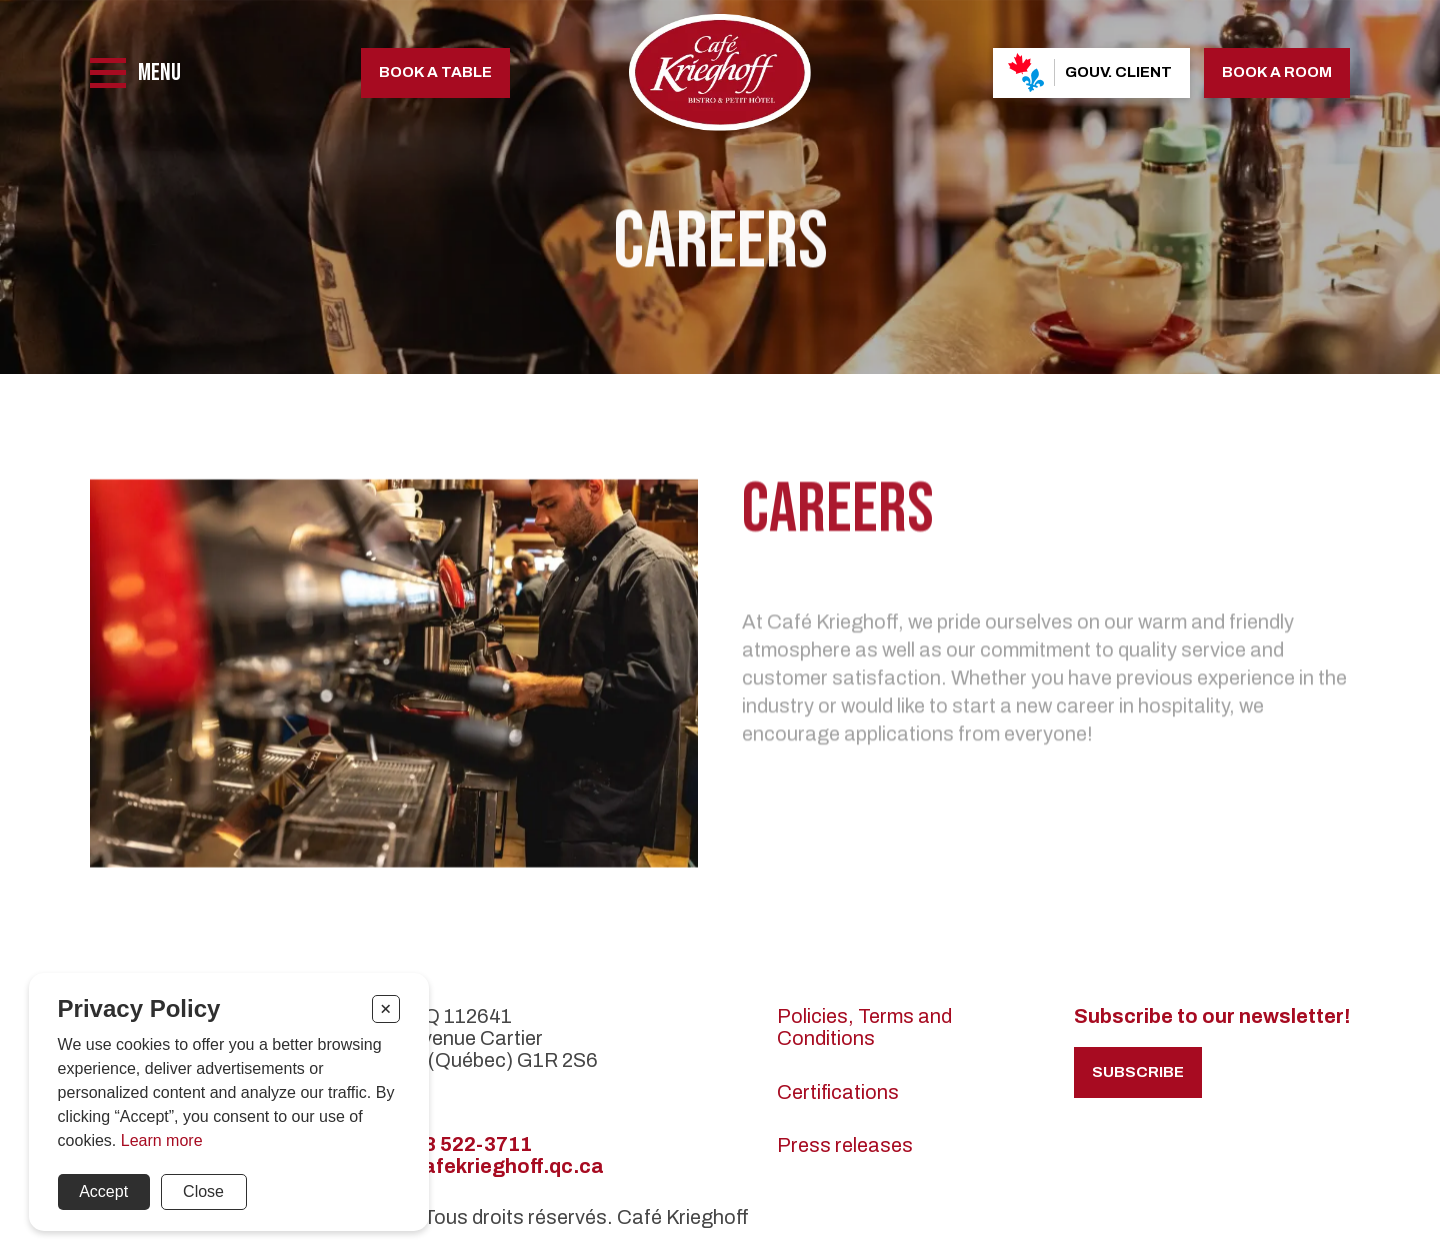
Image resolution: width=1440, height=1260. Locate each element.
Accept (103, 1191)
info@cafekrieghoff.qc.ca (478, 1166)
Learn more (162, 1140)
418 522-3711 (465, 1144)
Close (203, 1191)
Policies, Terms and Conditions (864, 1027)
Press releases (845, 1145)
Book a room (1277, 72)
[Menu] (135, 73)
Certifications (838, 1092)
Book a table (435, 72)
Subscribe (1138, 1072)
